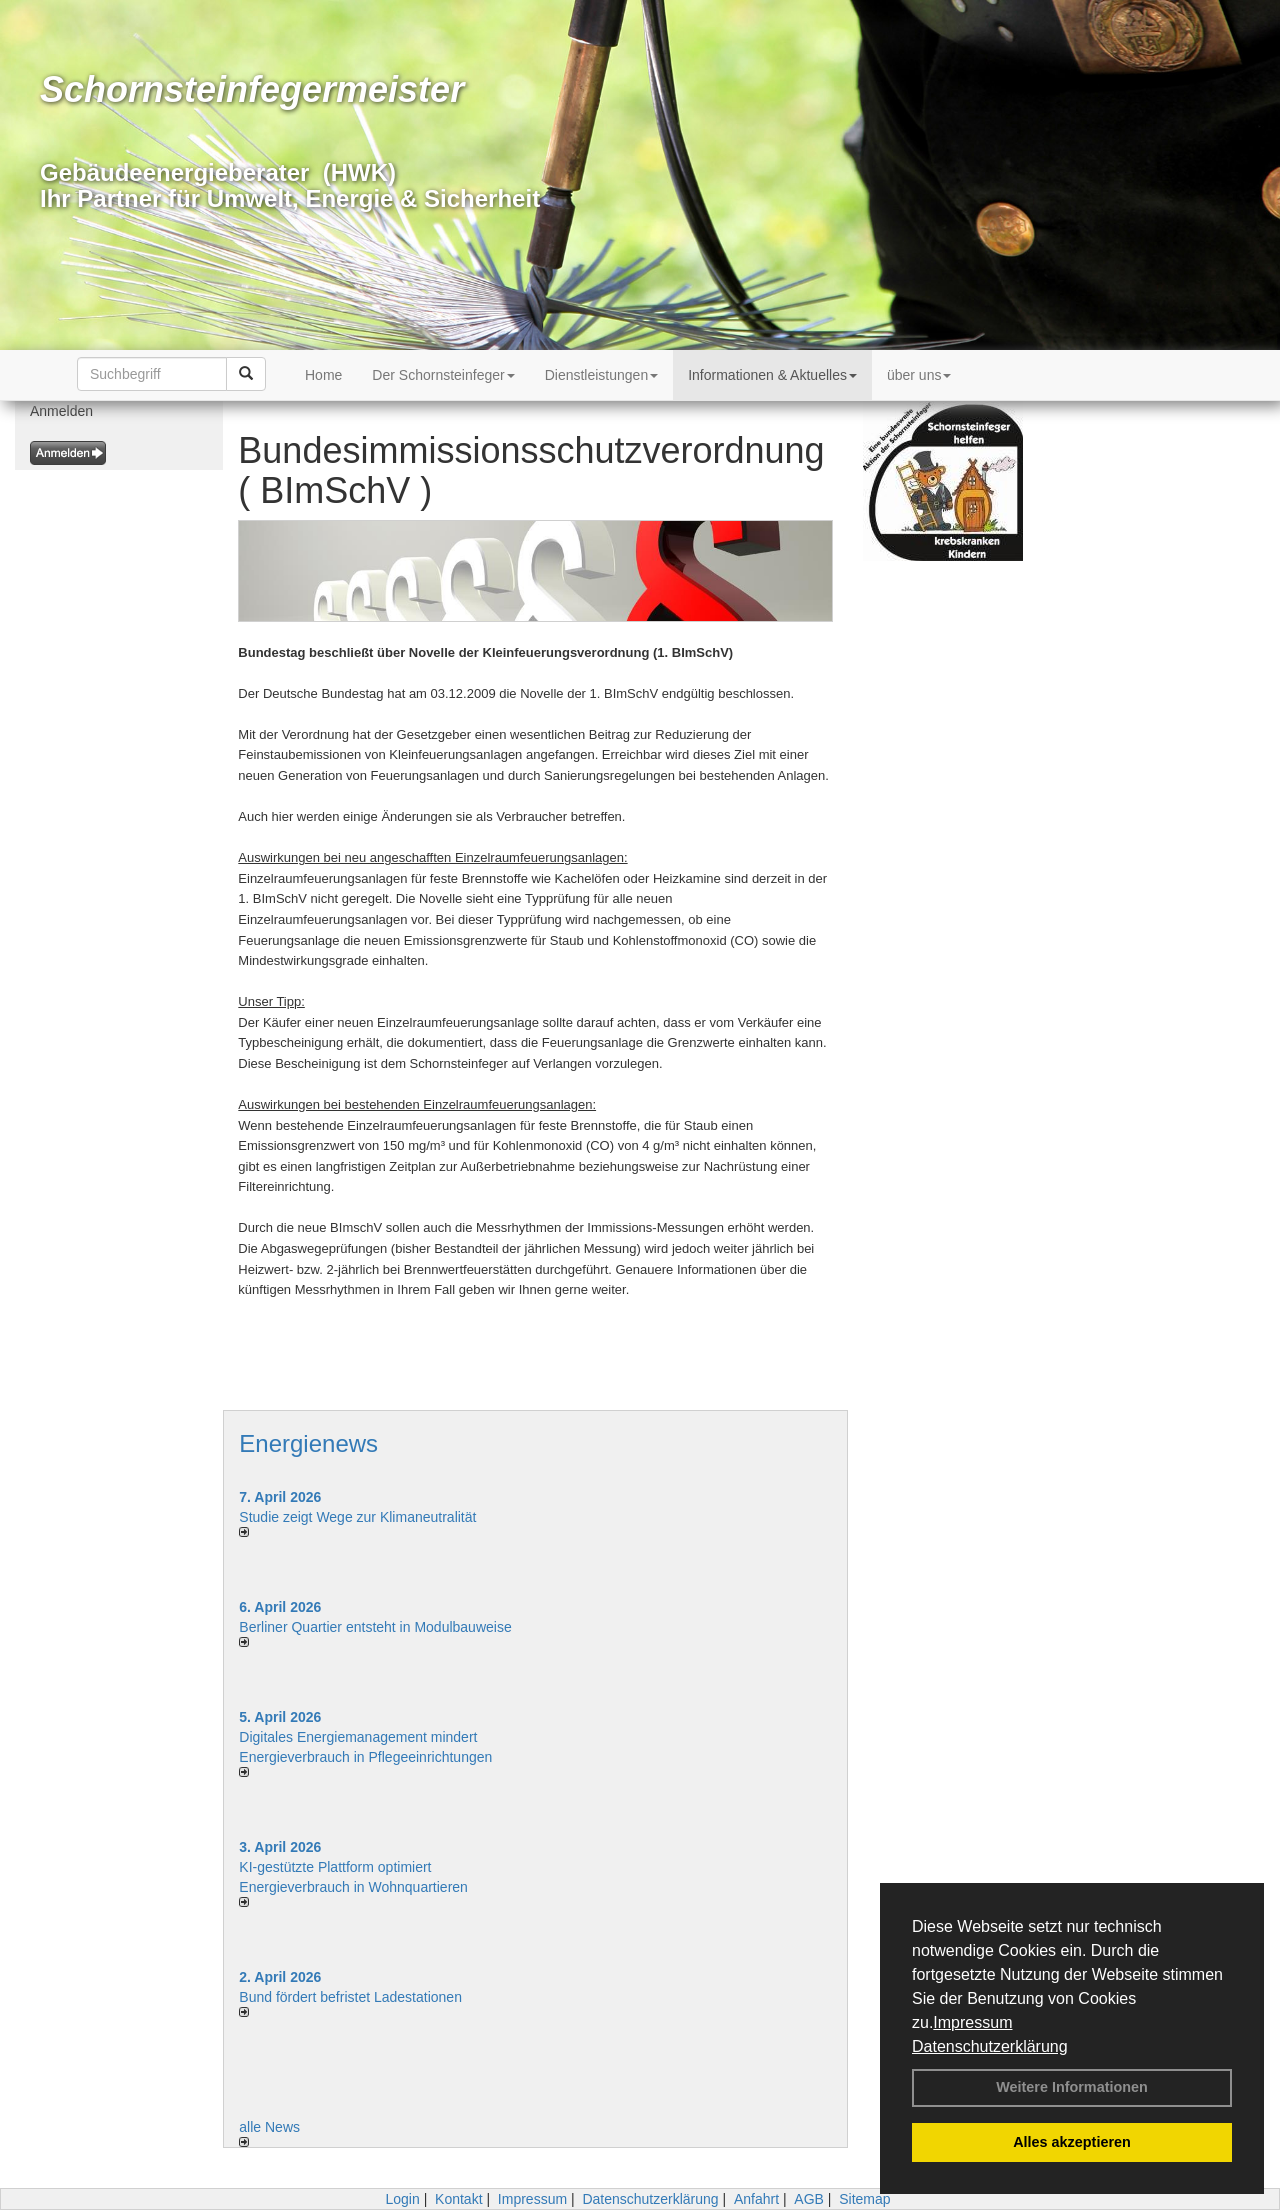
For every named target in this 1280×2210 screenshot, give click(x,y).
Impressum (972, 2022)
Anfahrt (756, 2199)
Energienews (308, 1443)
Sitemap (864, 2199)
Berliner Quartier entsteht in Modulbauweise (375, 1627)
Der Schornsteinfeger (443, 375)
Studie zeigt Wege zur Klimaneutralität (357, 1517)
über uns (919, 375)
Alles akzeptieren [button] (1072, 2142)
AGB (809, 2199)
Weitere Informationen (1072, 2087)
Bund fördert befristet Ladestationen (350, 1997)
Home (323, 375)
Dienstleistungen (602, 375)
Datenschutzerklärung (990, 2046)
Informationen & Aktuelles (772, 375)
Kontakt (458, 2199)
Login (402, 2199)
